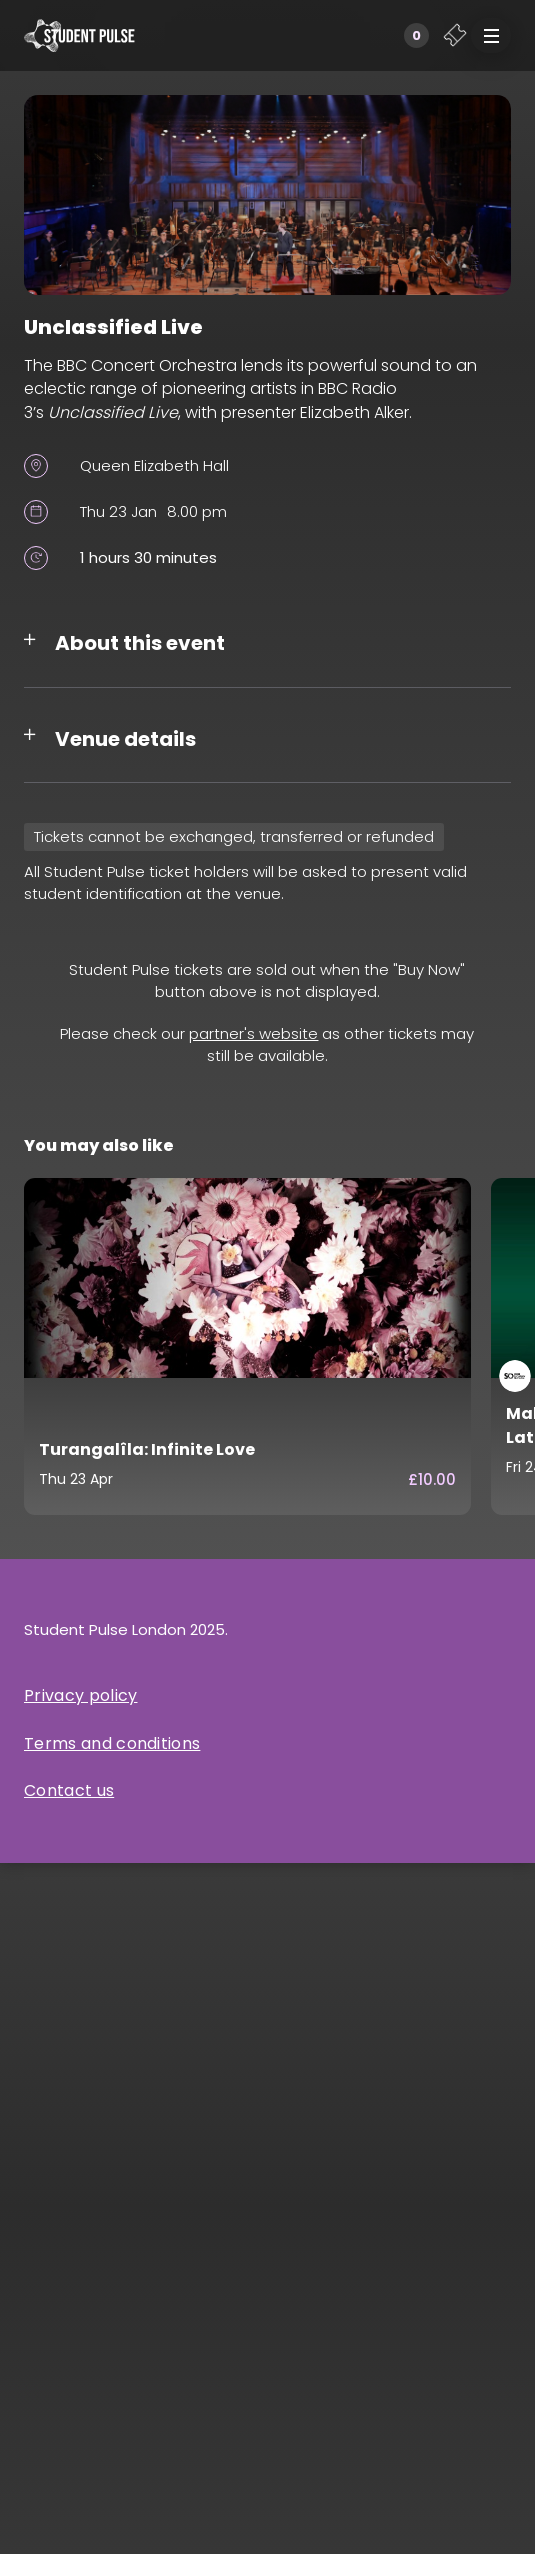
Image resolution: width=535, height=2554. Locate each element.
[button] (491, 35)
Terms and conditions (112, 1743)
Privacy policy (80, 1695)
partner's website (253, 1033)
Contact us (69, 1790)
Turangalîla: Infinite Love (147, 1449)
